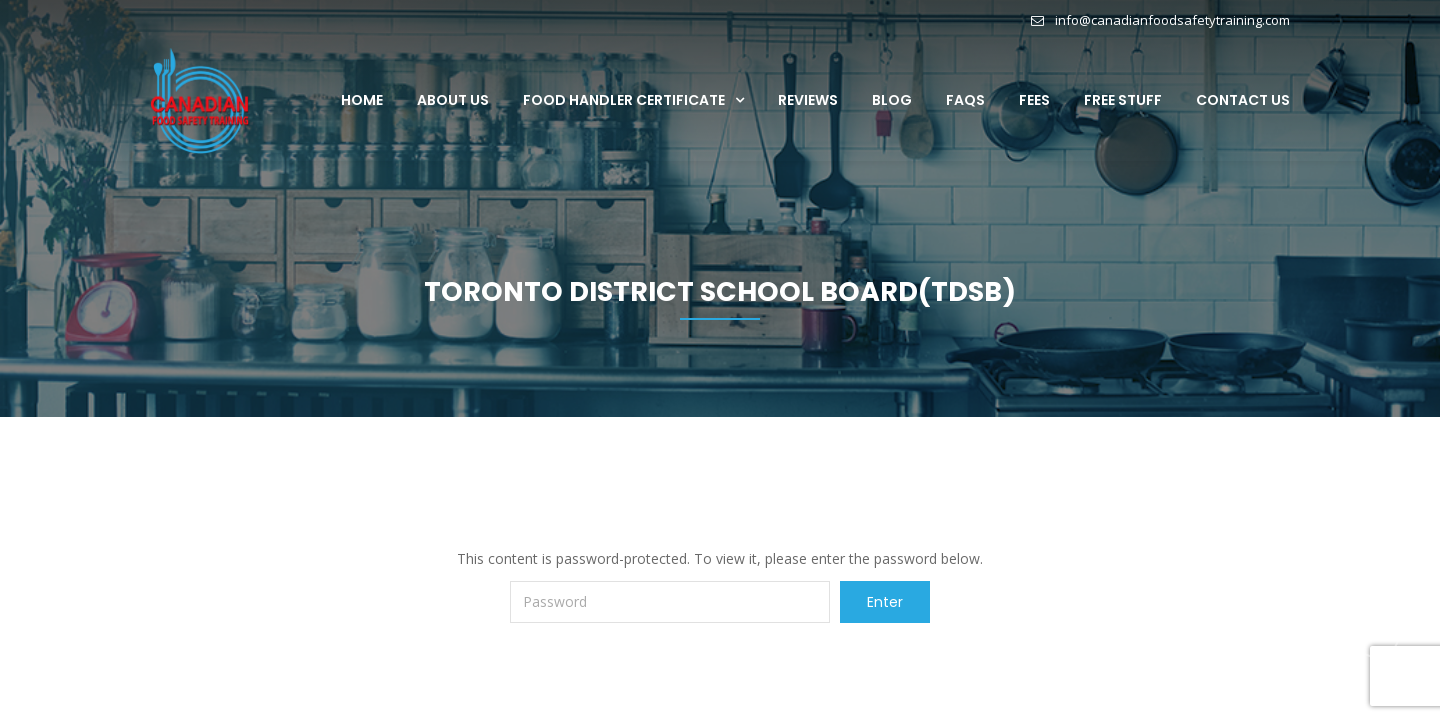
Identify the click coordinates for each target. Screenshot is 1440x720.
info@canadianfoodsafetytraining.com (1172, 20)
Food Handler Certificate (624, 100)
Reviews (808, 100)
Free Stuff (1123, 100)
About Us (453, 100)
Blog (892, 100)
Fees (1034, 100)
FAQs (965, 100)
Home (362, 100)
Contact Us (1243, 100)
